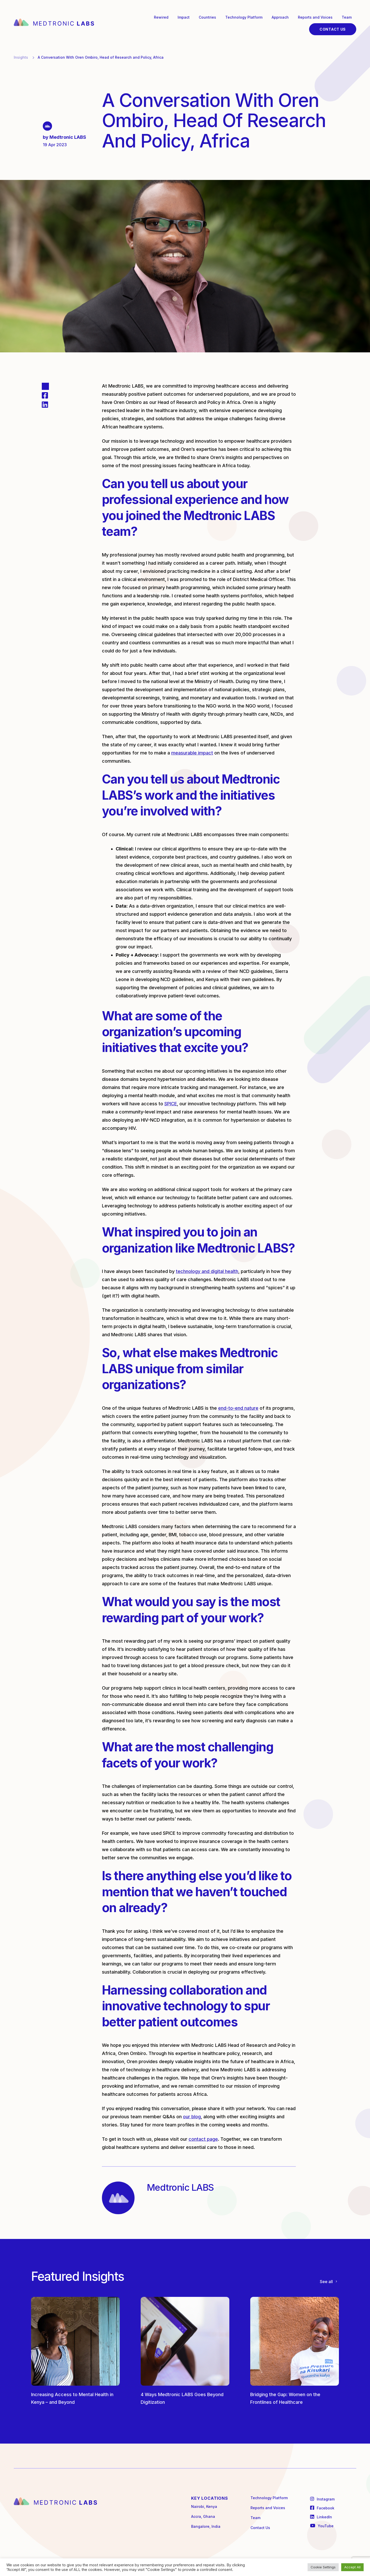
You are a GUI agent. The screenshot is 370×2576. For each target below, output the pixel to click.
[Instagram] (45, 386)
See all (328, 2281)
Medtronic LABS (67, 137)
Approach (280, 17)
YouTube (322, 2526)
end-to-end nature (238, 1408)
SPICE (170, 1103)
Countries (207, 17)
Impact (184, 17)
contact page (203, 2139)
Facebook (322, 2508)
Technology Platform (243, 17)
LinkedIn (321, 2517)
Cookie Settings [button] (323, 2567)
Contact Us (333, 29)
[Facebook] (45, 395)
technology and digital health (207, 1271)
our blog (192, 2116)
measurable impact (192, 753)
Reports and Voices (315, 17)
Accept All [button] (352, 2567)
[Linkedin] (45, 404)
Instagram (322, 2499)
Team (347, 17)
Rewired (161, 17)
